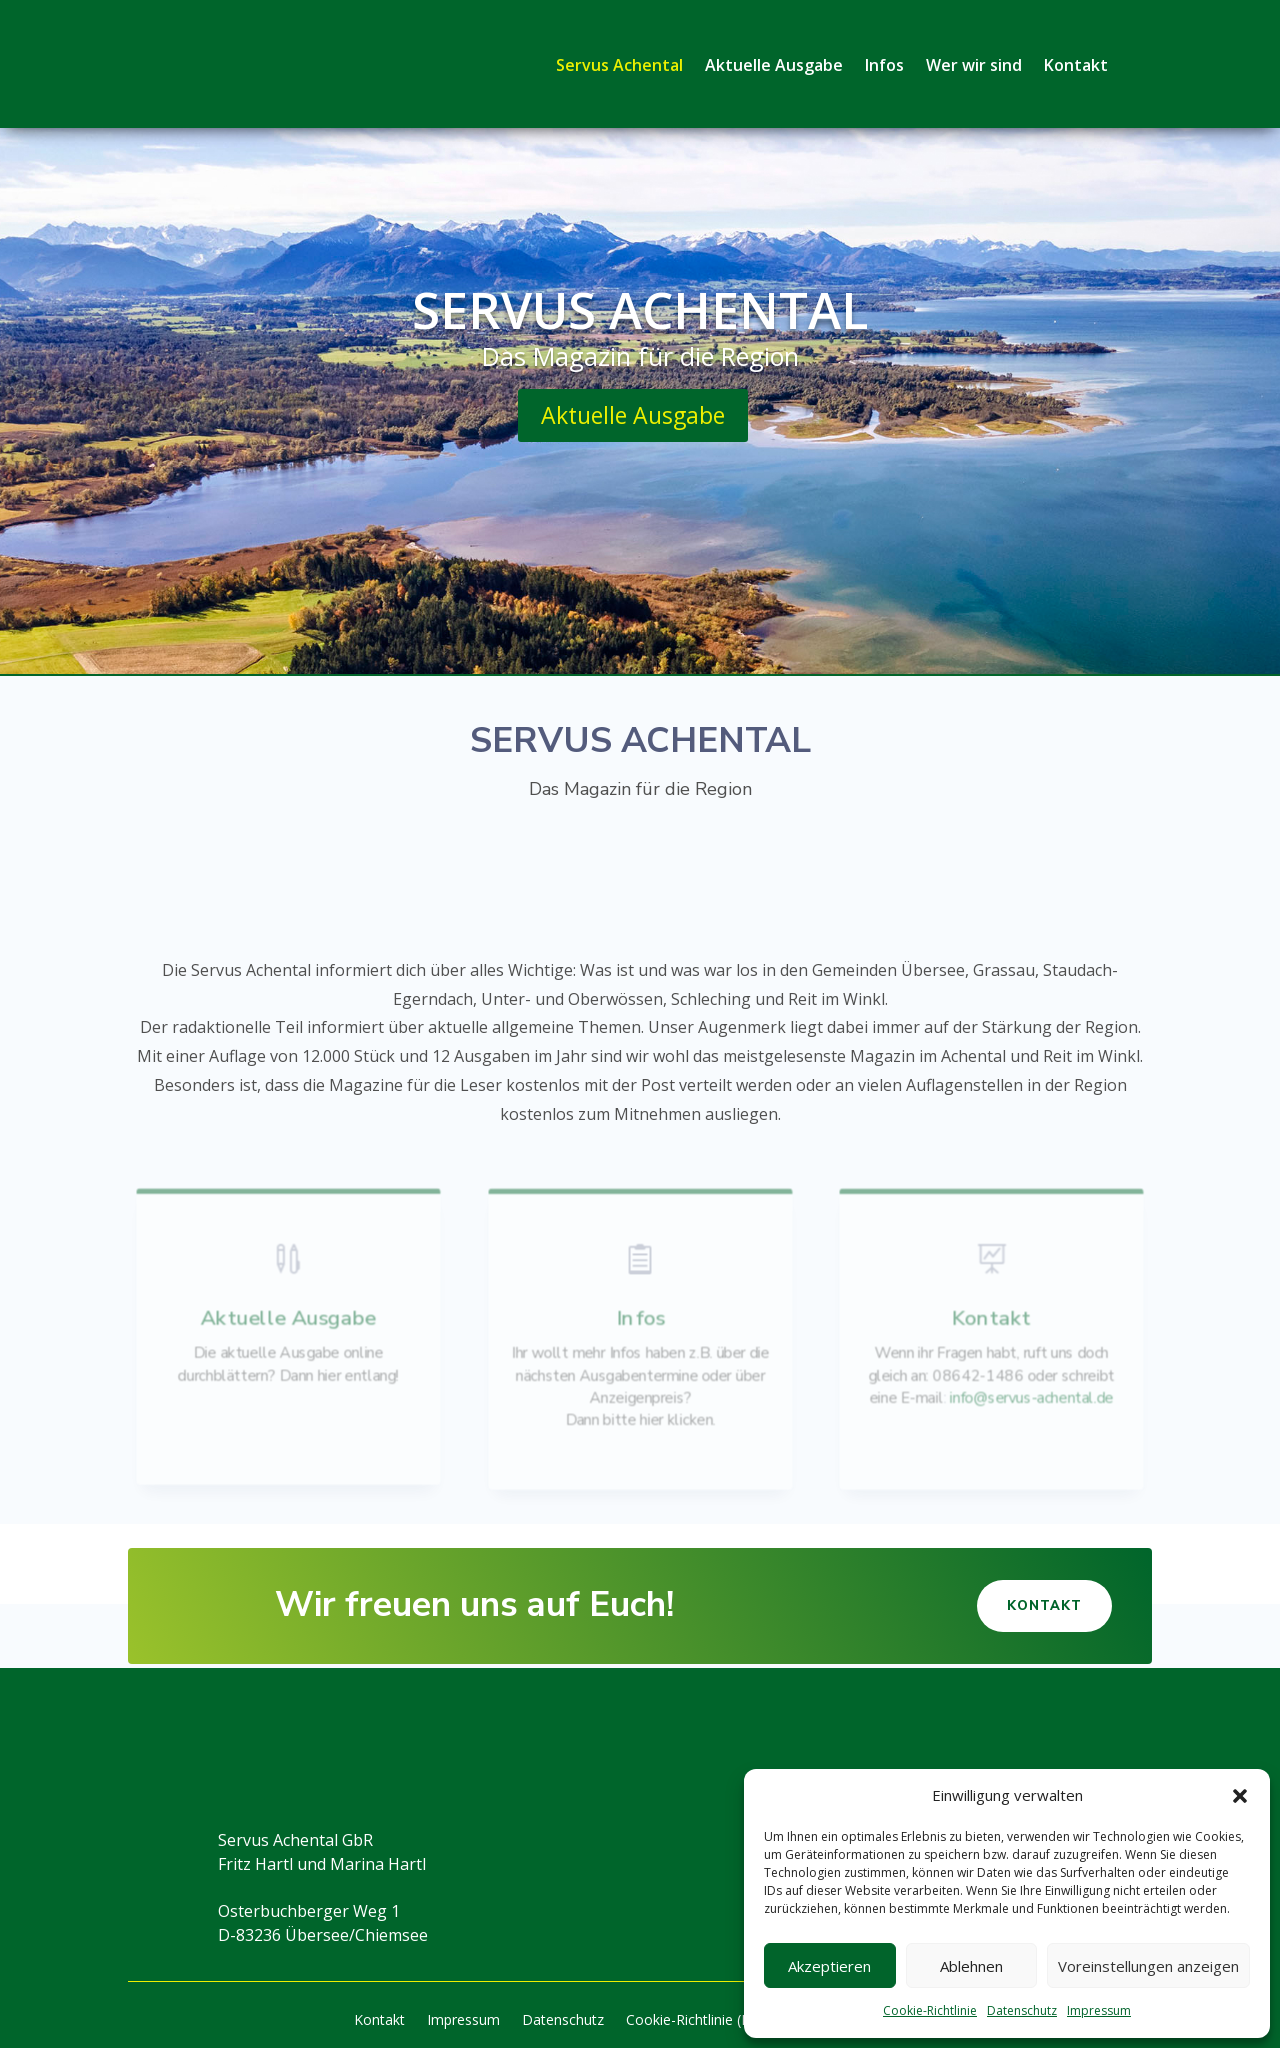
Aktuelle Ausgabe (774, 65)
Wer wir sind (974, 65)
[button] (1240, 1796)
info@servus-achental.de (1030, 1396)
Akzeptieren (829, 1966)
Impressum (1099, 2010)
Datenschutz (1022, 2010)
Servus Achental (619, 65)
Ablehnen (971, 1966)
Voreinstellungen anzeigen (1148, 1966)
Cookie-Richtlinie (930, 2010)
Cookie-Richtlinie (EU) (695, 2021)
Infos (884, 65)
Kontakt (1076, 65)
